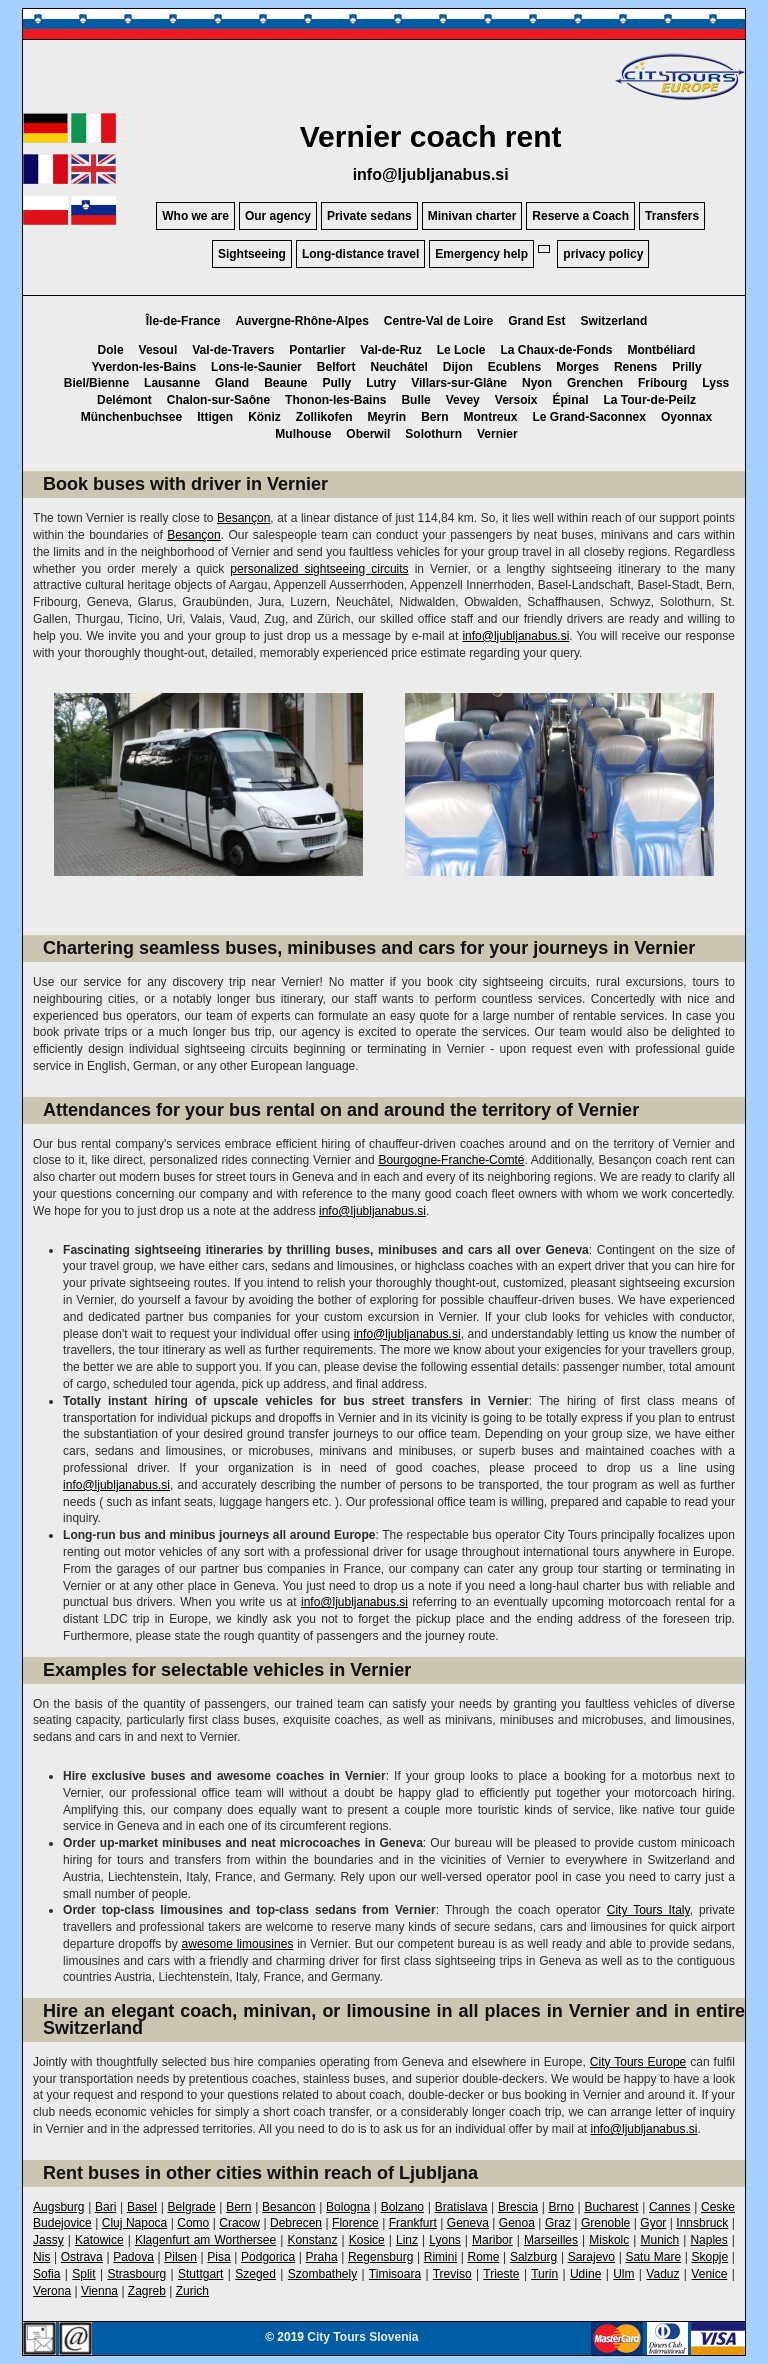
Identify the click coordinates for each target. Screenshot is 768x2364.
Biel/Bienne (96, 383)
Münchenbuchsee (131, 417)
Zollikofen (324, 417)
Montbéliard (661, 350)
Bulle (415, 400)
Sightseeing (252, 254)
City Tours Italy (648, 1910)
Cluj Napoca (134, 2223)
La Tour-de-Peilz (650, 400)
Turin (544, 2274)
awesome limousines (238, 1944)
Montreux (491, 417)
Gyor (653, 2223)
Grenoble (605, 2223)
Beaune (285, 383)
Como (193, 2223)
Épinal (571, 400)
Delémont (124, 400)
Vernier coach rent (431, 136)
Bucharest (611, 2207)
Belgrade (192, 2207)
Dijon (458, 367)
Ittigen (215, 417)
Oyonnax (686, 417)
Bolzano (402, 2207)
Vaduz (662, 2274)
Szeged (255, 2274)
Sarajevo (591, 2257)
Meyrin (386, 417)
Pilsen (180, 2257)
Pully (336, 383)
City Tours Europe (638, 2062)
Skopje (709, 2257)
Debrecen (296, 2223)
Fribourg (662, 383)
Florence (355, 2223)
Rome (483, 2257)
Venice (709, 2274)
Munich (659, 2240)
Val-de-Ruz (390, 350)
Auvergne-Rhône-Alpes (301, 321)
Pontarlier (317, 350)
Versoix (516, 400)
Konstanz (312, 2240)
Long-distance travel (360, 254)
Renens (635, 367)
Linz (407, 2240)
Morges (577, 367)
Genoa (517, 2223)
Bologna (348, 2207)
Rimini (440, 2257)
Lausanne (172, 383)
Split (83, 2274)
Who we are (195, 216)
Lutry (381, 383)
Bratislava (461, 2207)
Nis (41, 2257)
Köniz (264, 417)
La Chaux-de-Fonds (556, 350)
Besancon (288, 2207)
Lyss (715, 383)
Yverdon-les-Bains (143, 367)
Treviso (452, 2274)
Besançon (243, 518)
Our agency (278, 216)
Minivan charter (472, 216)
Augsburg (58, 2207)
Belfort (336, 367)
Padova (133, 2257)
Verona (52, 2291)
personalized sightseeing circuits (319, 569)
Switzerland (614, 321)
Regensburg (380, 2257)
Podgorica (268, 2257)
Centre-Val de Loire (438, 321)
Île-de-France (183, 321)
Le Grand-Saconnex (589, 417)
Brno (560, 2207)
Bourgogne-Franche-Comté (451, 1160)
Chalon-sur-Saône (218, 400)
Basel (142, 2207)
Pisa (218, 2257)
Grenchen (595, 383)
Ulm (623, 2274)
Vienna (99, 2291)
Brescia (518, 2207)
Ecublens (514, 367)
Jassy (48, 2240)
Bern (434, 417)
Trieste (501, 2274)
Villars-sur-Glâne (459, 383)
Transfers (672, 216)
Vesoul (158, 350)
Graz (558, 2223)
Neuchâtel (398, 367)
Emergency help (481, 254)
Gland (232, 383)
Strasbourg (136, 2274)
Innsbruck (702, 2223)
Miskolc (609, 2240)
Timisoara (395, 2274)
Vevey (463, 400)
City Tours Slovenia (362, 2337)
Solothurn (433, 434)
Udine (585, 2274)
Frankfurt (413, 2223)
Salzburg (533, 2257)
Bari (105, 2207)
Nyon (537, 383)
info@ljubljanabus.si (431, 174)
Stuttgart (200, 2274)
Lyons (445, 2240)
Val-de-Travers (233, 350)
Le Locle (461, 350)
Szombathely (322, 2274)
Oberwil (368, 434)
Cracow (239, 2223)
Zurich (192, 2291)
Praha (322, 2257)
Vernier (497, 434)
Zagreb (147, 2291)
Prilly (686, 367)
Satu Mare (653, 2257)
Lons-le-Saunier (256, 367)
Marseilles (551, 2240)
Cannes (669, 2207)
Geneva (468, 2223)
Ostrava (82, 2257)
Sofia (46, 2274)
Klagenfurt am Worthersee (205, 2240)
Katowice (99, 2240)
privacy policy (603, 254)
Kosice (367, 2240)
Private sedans (369, 216)
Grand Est (536, 321)
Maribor (492, 2240)
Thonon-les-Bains (335, 400)
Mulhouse (303, 434)
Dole (111, 350)
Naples (708, 2240)
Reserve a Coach (580, 216)
